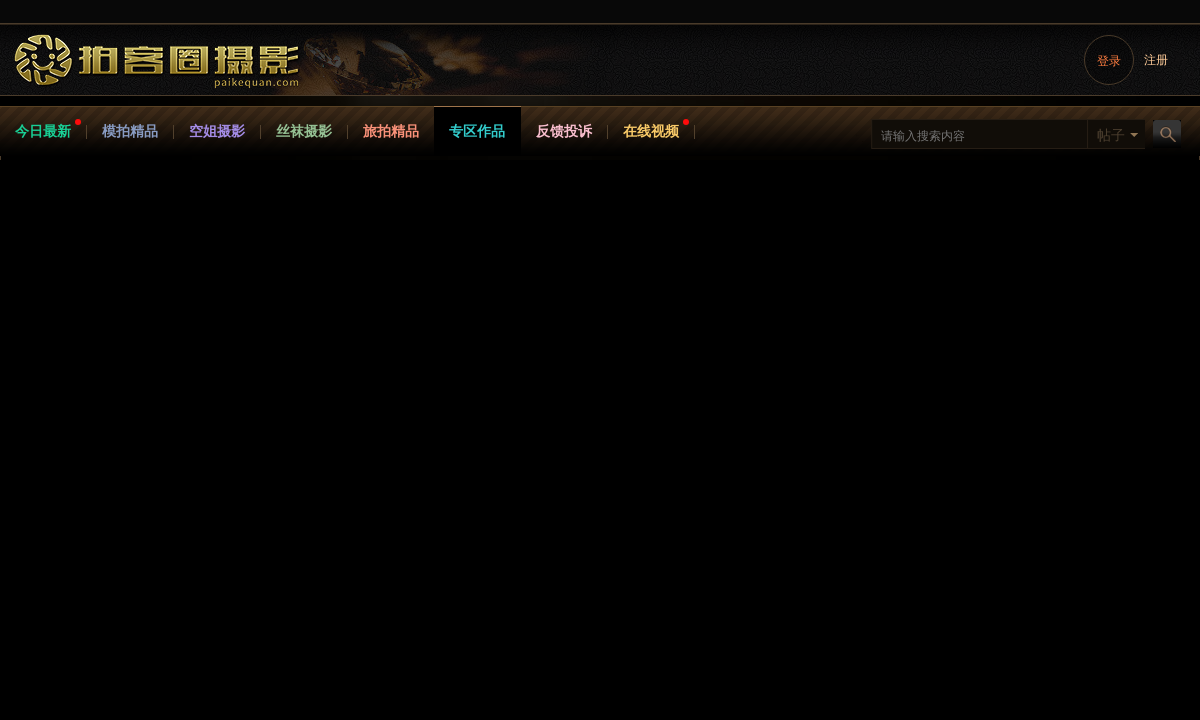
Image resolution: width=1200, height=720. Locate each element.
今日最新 (43, 131)
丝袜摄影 (304, 131)
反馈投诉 (564, 131)
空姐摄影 (217, 131)
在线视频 (651, 131)
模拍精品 (130, 131)
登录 (1109, 61)
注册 (1156, 60)
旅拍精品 (391, 131)
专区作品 (477, 131)
